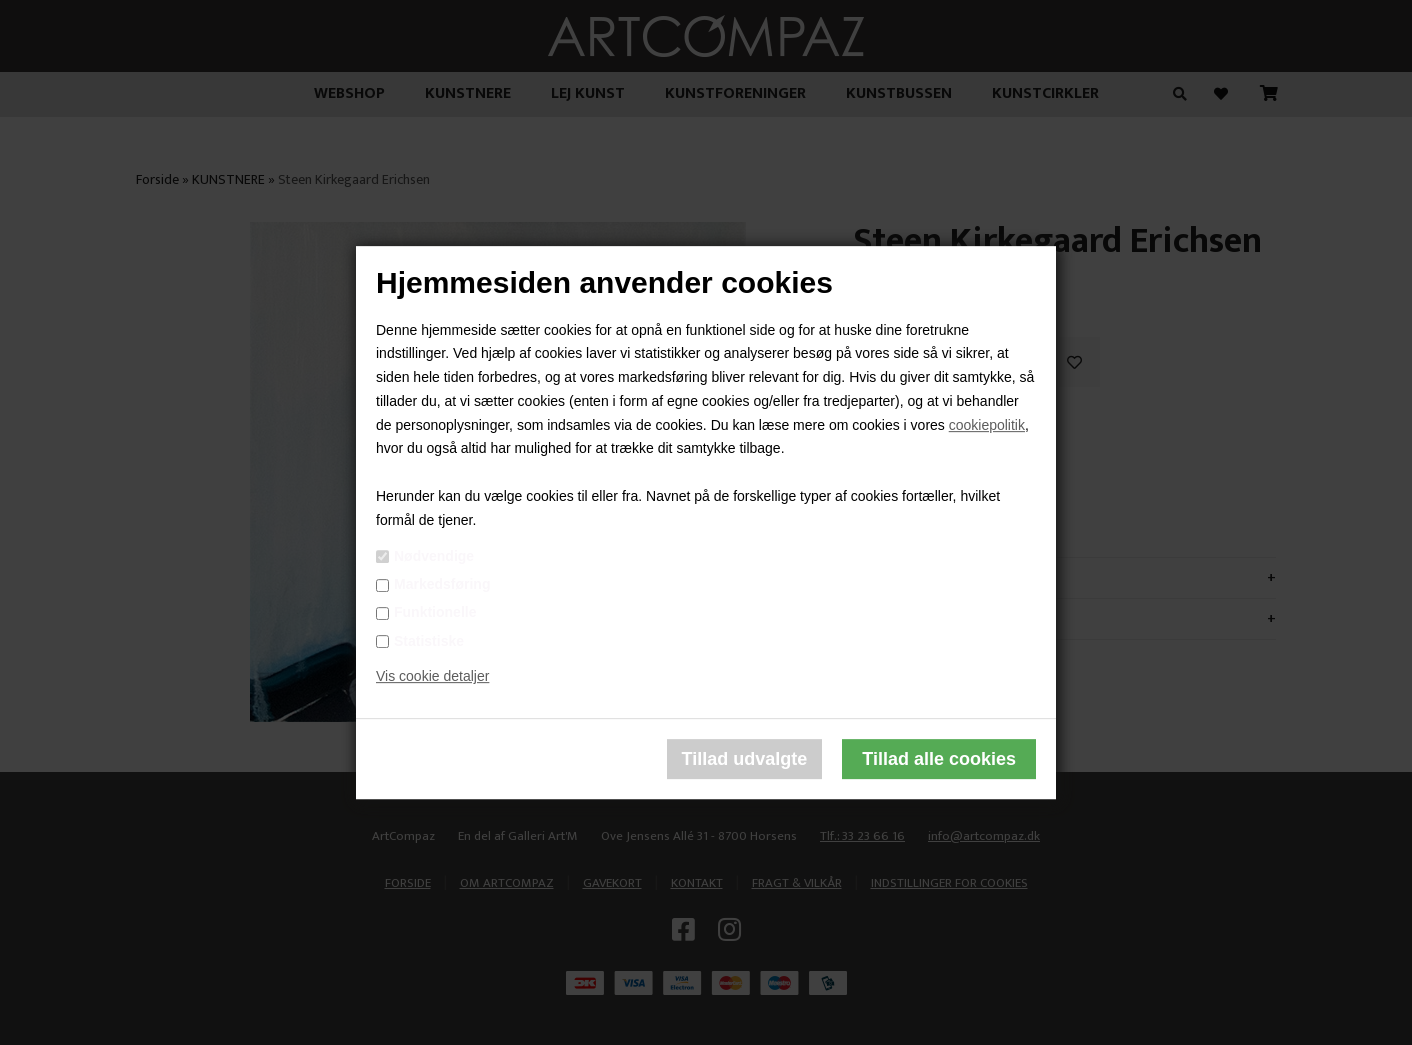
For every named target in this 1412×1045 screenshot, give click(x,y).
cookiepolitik (987, 425)
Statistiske (429, 641)
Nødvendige (434, 556)
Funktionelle (435, 613)
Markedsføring (442, 584)
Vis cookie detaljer (432, 677)
